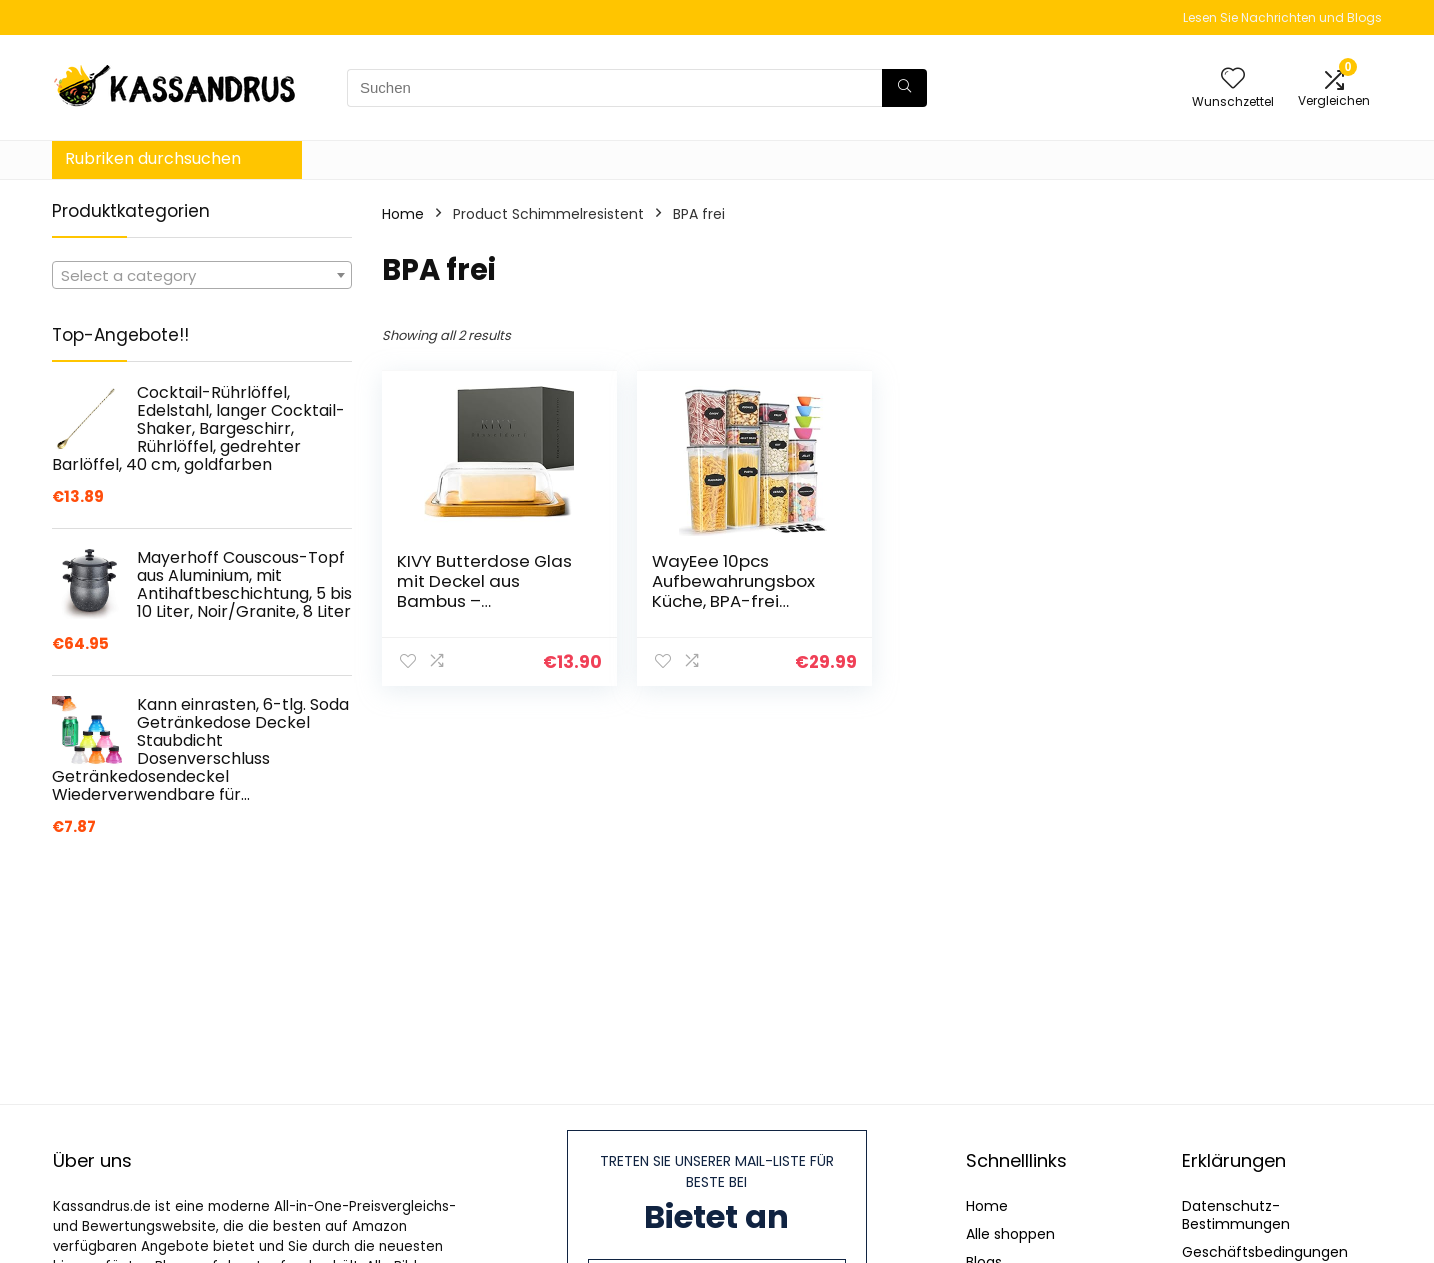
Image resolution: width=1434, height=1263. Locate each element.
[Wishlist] (1233, 79)
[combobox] (202, 275)
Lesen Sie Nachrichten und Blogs (1282, 17)
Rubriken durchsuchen (153, 158)
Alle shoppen (1010, 1234)
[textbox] (202, 276)
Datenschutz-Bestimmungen (1236, 1215)
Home (403, 214)
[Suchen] (904, 88)
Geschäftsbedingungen (1265, 1252)
